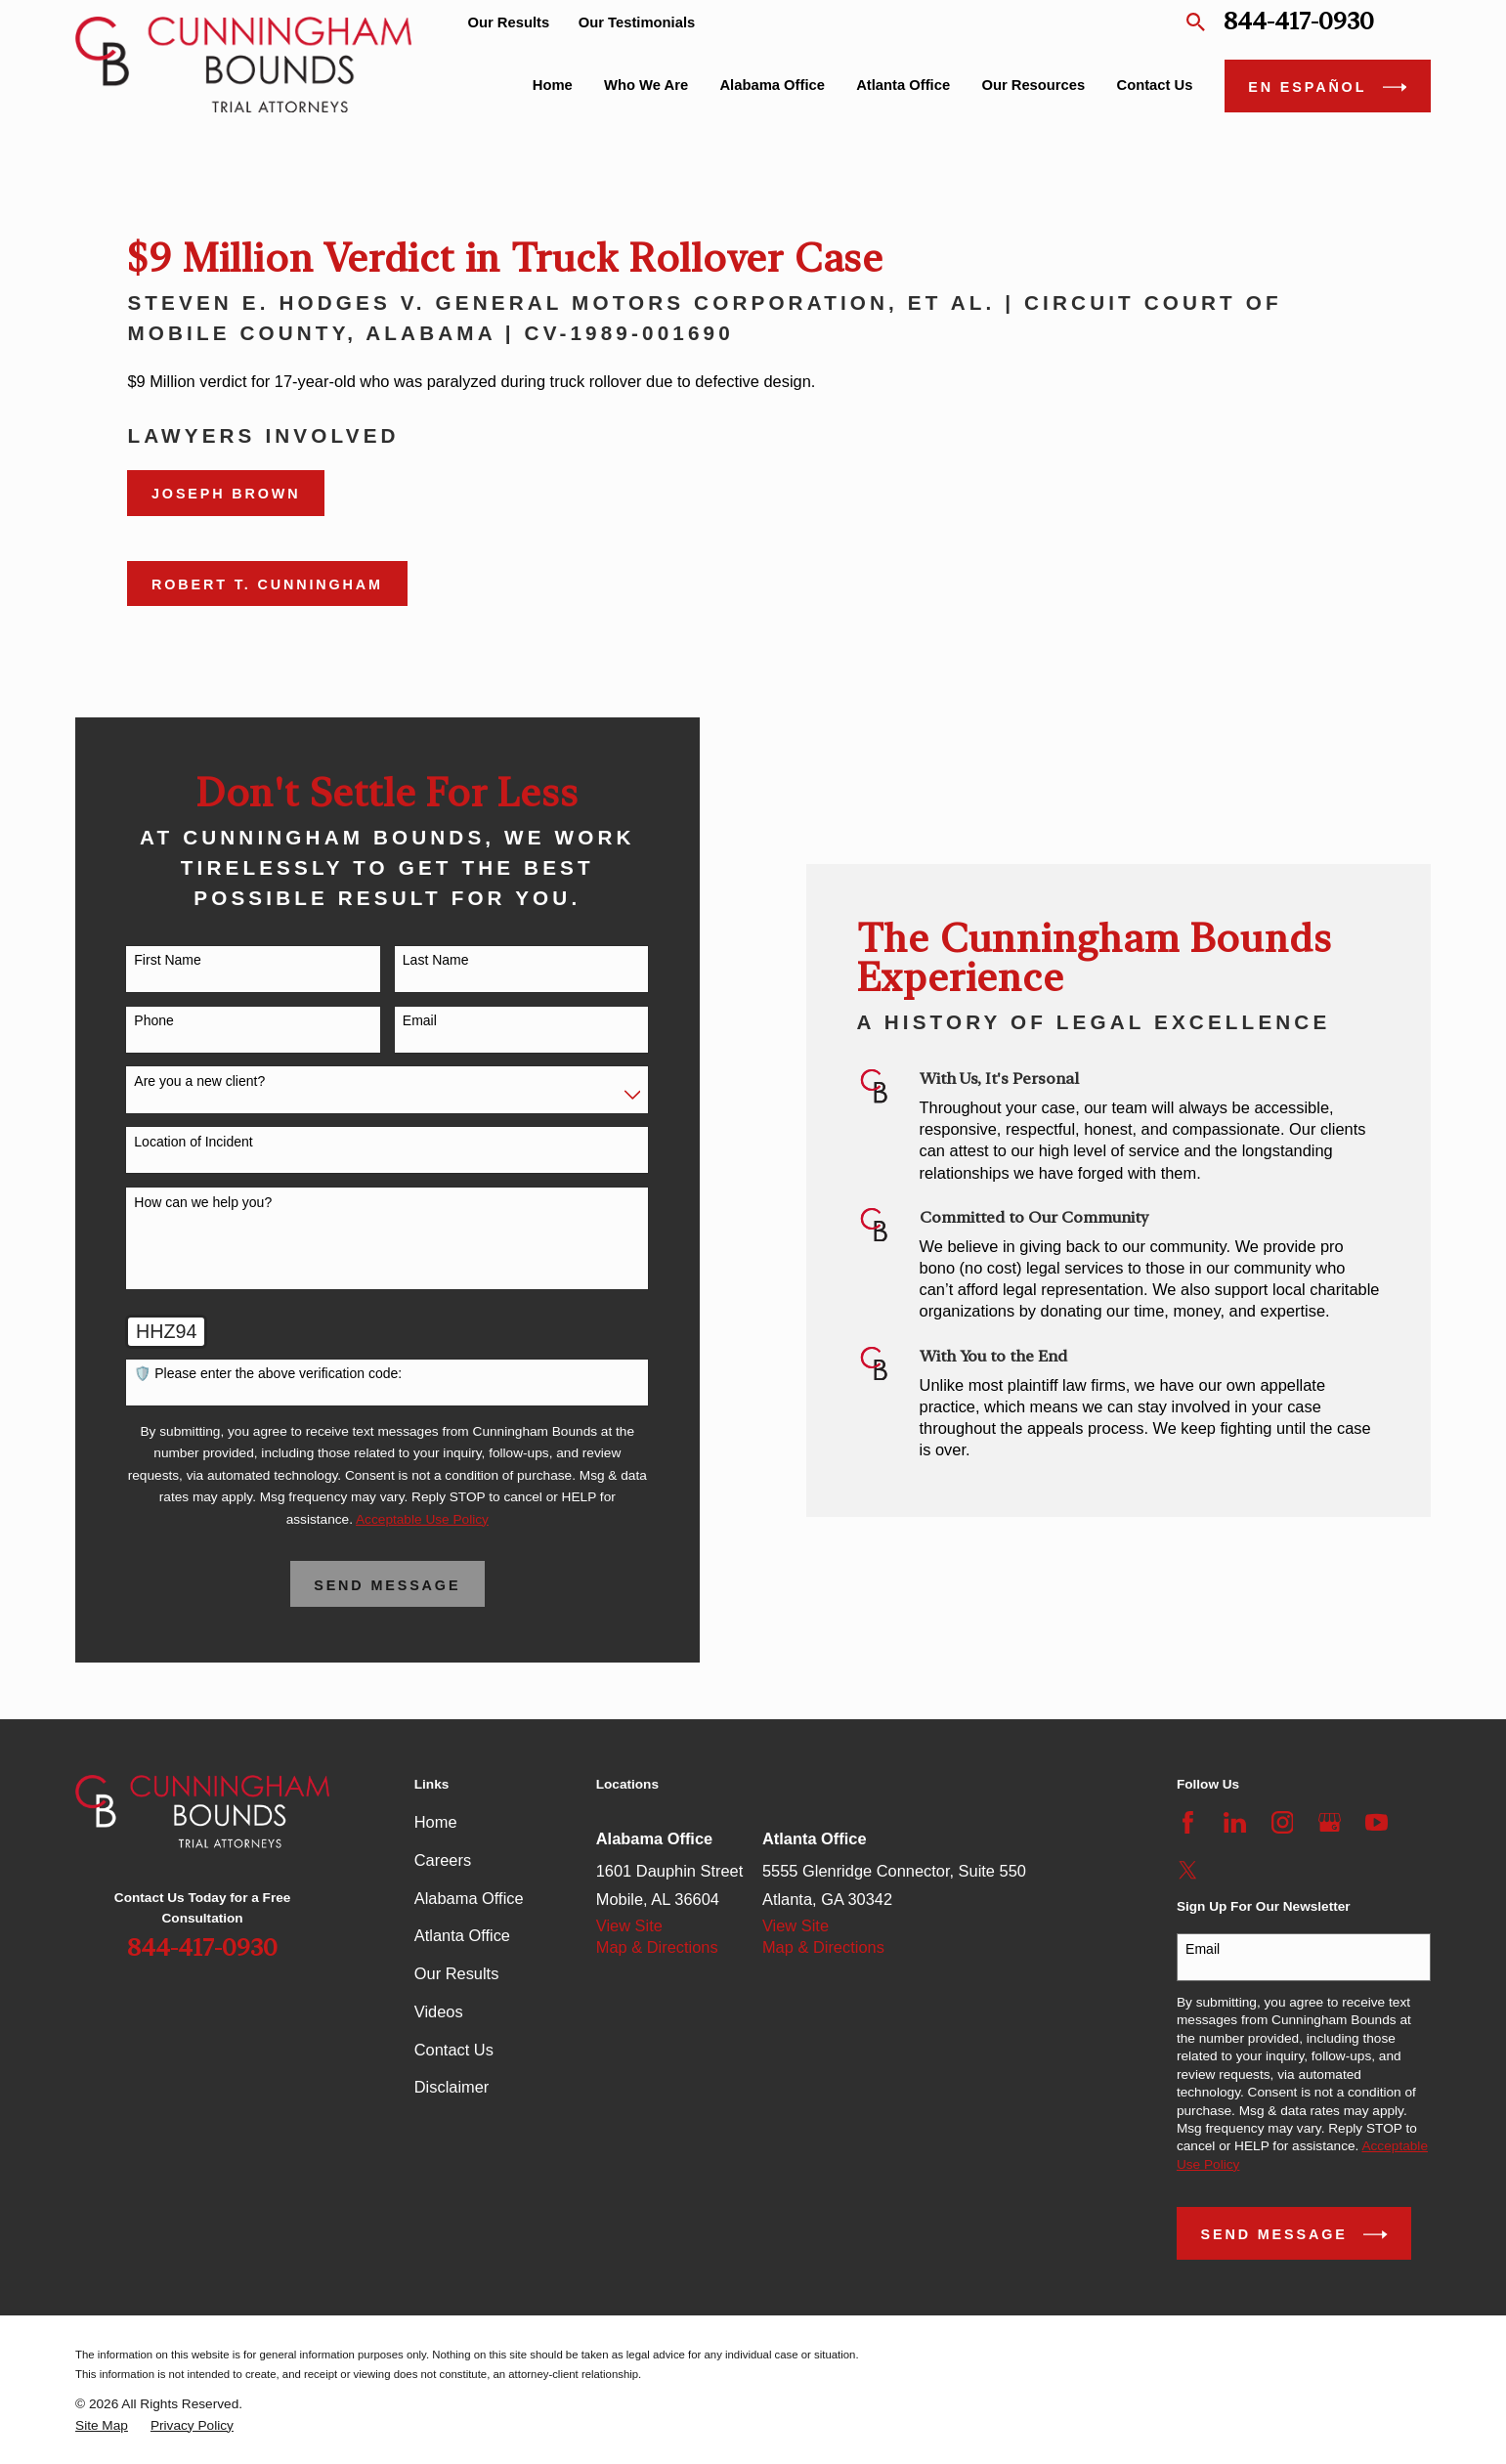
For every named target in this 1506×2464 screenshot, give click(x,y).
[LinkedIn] (1235, 1822)
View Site (629, 1925)
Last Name (407, 960)
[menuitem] (101, 2426)
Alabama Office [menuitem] (772, 85)
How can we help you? (174, 1202)
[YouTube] (1376, 1822)
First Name (139, 960)
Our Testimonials (637, 22)
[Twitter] (1188, 1870)
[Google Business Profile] (1329, 1822)
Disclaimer (452, 2087)
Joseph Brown (226, 493)
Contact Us (454, 2049)
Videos (438, 2011)
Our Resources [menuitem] (1033, 85)
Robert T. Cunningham (267, 584)
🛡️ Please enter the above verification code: (239, 1373)
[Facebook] (1188, 1822)
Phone (125, 1020)
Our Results (508, 22)
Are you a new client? (171, 1081)
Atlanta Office (462, 1935)
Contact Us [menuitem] (1155, 85)
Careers (442, 1860)
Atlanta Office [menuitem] (903, 85)
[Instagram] (1282, 1822)
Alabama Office (469, 1898)
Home (435, 1822)
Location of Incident (165, 1141)
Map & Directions (657, 1947)
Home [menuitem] (553, 85)
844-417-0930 (1299, 22)
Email (391, 1020)
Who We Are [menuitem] (646, 85)
